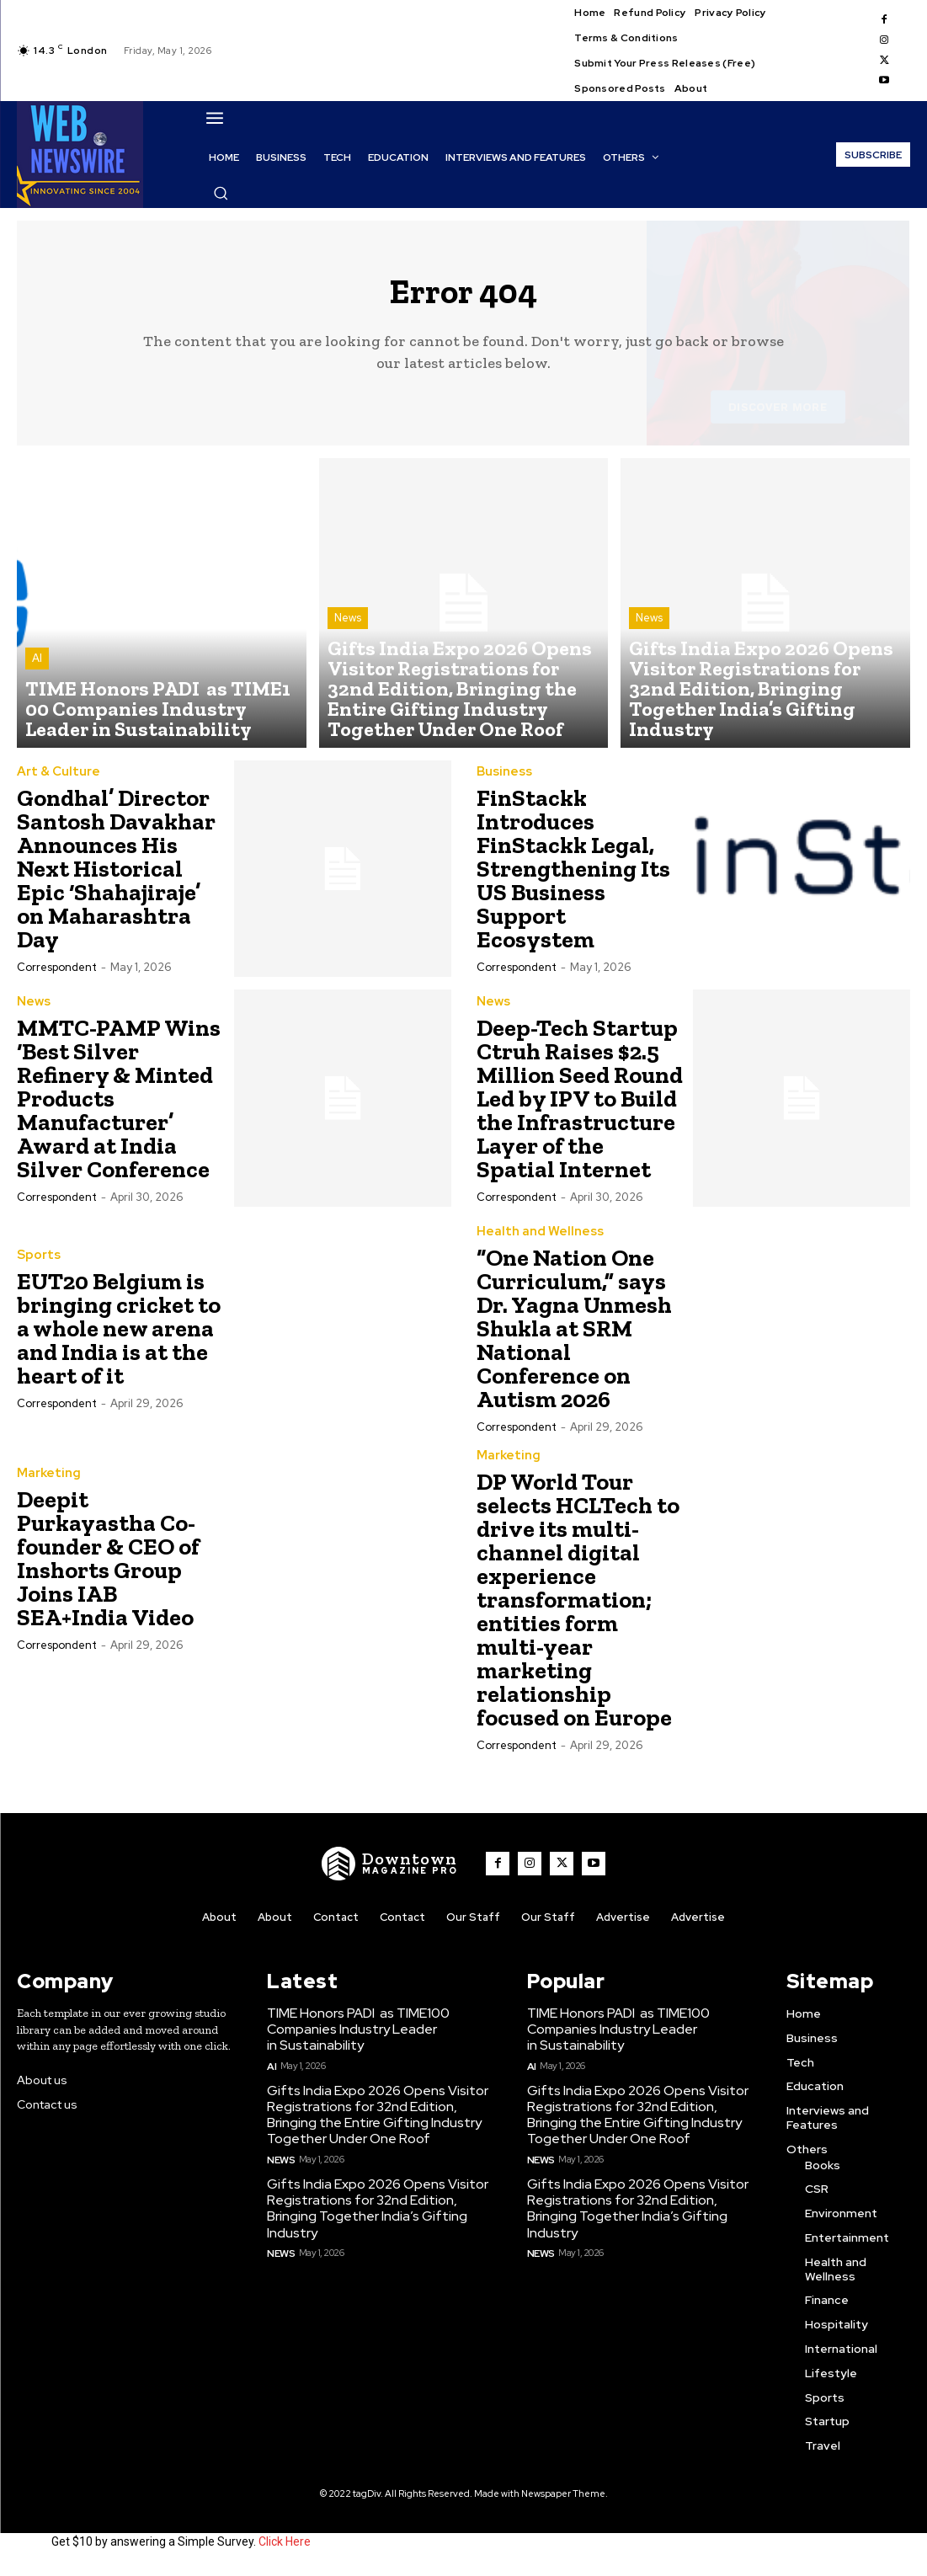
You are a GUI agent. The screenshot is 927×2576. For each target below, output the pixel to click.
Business (503, 781)
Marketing (46, 1483)
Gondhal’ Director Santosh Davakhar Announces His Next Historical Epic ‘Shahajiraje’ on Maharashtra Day (116, 878)
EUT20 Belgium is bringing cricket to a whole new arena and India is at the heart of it (119, 1338)
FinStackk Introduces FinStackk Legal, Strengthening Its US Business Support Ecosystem (573, 878)
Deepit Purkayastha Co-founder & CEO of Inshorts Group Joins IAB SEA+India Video (108, 1567)
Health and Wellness (534, 1241)
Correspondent (57, 976)
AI (37, 682)
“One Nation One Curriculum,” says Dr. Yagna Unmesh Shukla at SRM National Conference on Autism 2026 (574, 1337)
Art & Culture (55, 781)
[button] (220, 192)
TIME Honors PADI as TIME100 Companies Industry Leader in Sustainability (355, 2035)
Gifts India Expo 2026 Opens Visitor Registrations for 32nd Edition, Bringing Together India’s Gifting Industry (372, 2207)
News (347, 667)
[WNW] (394, 1872)
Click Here (284, 2549)
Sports (37, 1265)
